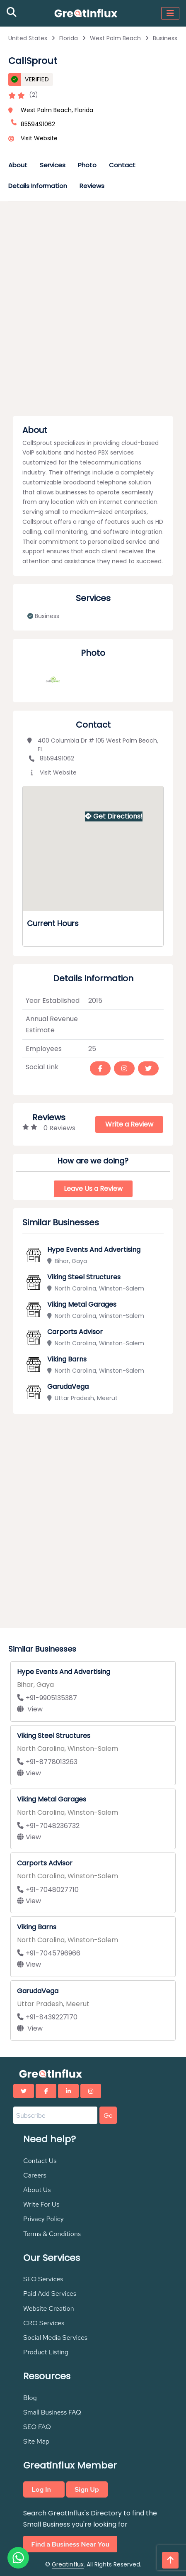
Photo (87, 165)
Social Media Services (55, 2337)
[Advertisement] (93, 311)
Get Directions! (114, 816)
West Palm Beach (115, 38)
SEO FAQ (37, 2426)
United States (27, 38)
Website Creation (48, 2308)
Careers (34, 2175)
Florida (68, 38)
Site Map (36, 2441)
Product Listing (45, 2352)
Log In (41, 2489)
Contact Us (40, 2160)
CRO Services (43, 2323)
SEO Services (43, 2279)
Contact (122, 165)
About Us (37, 2189)
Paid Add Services (49, 2293)
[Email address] (55, 2115)
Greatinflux (68, 2564)
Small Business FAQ (52, 2412)
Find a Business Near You (70, 2543)
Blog (30, 2397)
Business (165, 38)
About (17, 165)
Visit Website (39, 138)
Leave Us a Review (93, 1188)
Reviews (92, 185)
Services (52, 165)
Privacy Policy (43, 2218)
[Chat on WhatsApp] (18, 2558)
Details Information (37, 185)
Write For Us (41, 2204)
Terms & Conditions (52, 2233)
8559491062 (51, 758)
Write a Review (129, 1124)
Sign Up (87, 2489)
